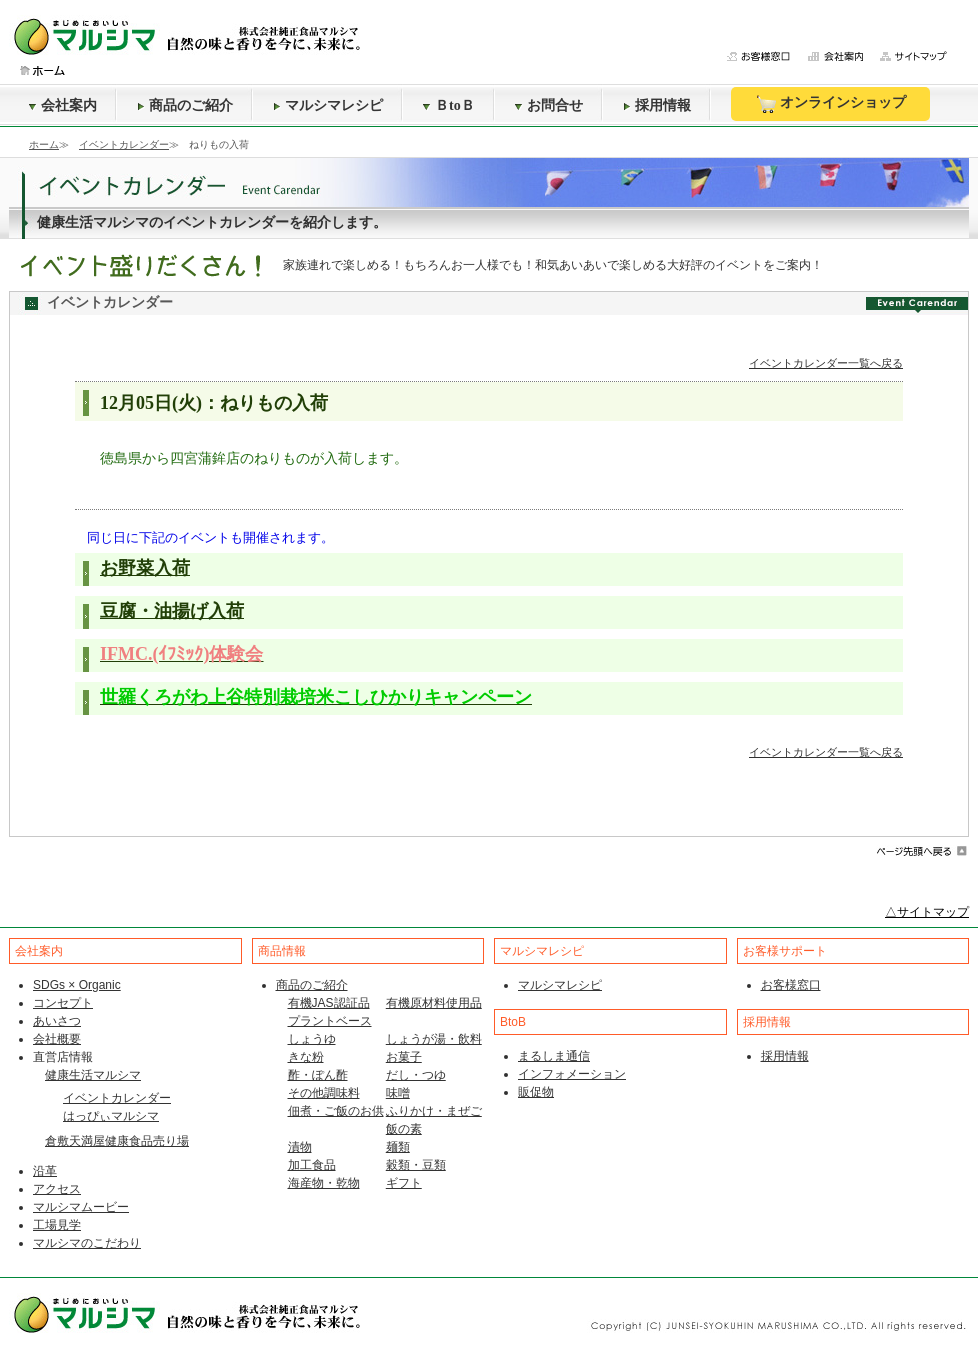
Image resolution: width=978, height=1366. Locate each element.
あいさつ (57, 1021)
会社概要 (57, 1039)
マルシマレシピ (328, 105)
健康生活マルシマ (93, 1075)
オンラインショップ (830, 104)
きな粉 (306, 1057)
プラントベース (330, 1021)
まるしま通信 (554, 1056)
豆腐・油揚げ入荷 (172, 611)
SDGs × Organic (77, 985)
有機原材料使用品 (434, 1003)
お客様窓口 (791, 985)
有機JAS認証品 (329, 1003)
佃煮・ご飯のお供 (336, 1111)
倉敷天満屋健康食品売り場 (117, 1141)
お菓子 (404, 1057)
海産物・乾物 (324, 1183)
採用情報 (657, 105)
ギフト (404, 1183)
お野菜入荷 (145, 568)
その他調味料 (324, 1093)
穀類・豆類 (416, 1165)
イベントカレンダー (124, 144)
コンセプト (63, 1003)
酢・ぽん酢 (318, 1075)
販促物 (536, 1092)
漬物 (300, 1147)
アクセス (57, 1189)
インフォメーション (572, 1074)
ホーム (44, 144)
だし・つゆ (416, 1075)
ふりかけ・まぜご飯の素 (434, 1120)
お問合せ (549, 105)
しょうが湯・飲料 (434, 1039)
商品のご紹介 (185, 105)
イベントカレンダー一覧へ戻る (826, 363)
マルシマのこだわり (87, 1243)
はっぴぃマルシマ (111, 1116)
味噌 (398, 1093)
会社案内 (63, 105)
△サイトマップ (927, 912)
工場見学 (57, 1225)
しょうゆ (312, 1039)
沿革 (45, 1171)
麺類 (398, 1147)
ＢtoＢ (449, 105)
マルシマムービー (81, 1207)
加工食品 (312, 1165)
